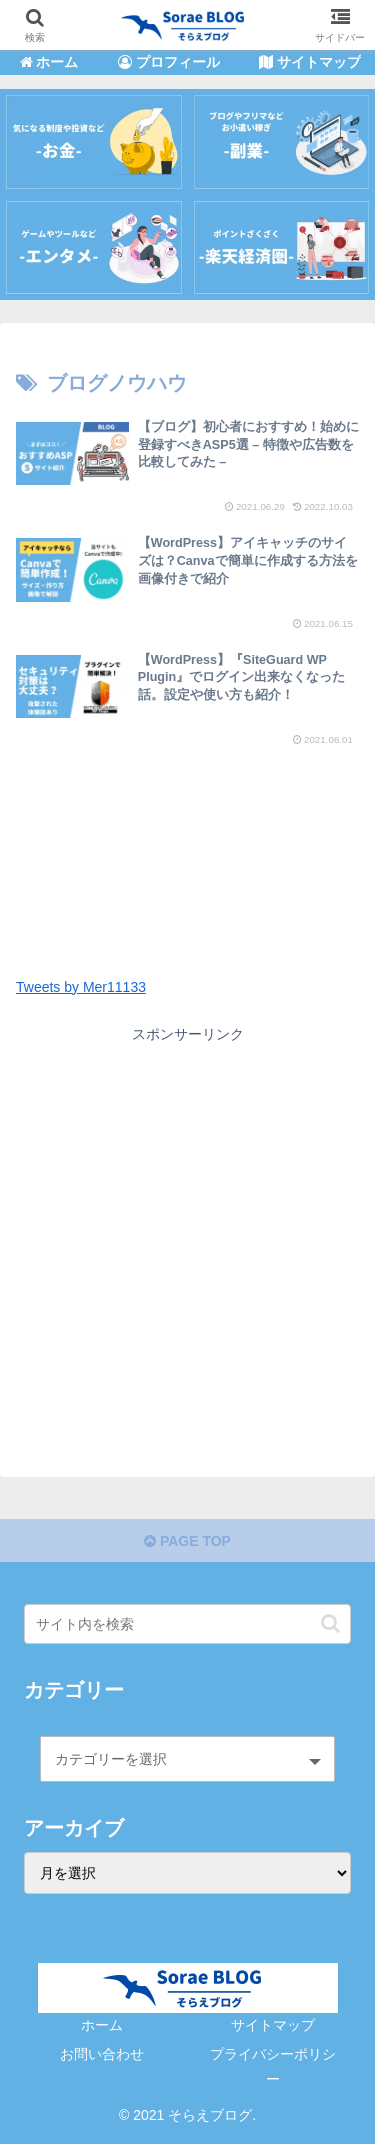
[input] (187, 1624)
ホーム (102, 2025)
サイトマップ (273, 2025)
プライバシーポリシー (273, 2066)
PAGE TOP (187, 1541)
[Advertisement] (187, 835)
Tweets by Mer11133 (81, 987)
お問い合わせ (102, 2054)
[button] (330, 1623)
